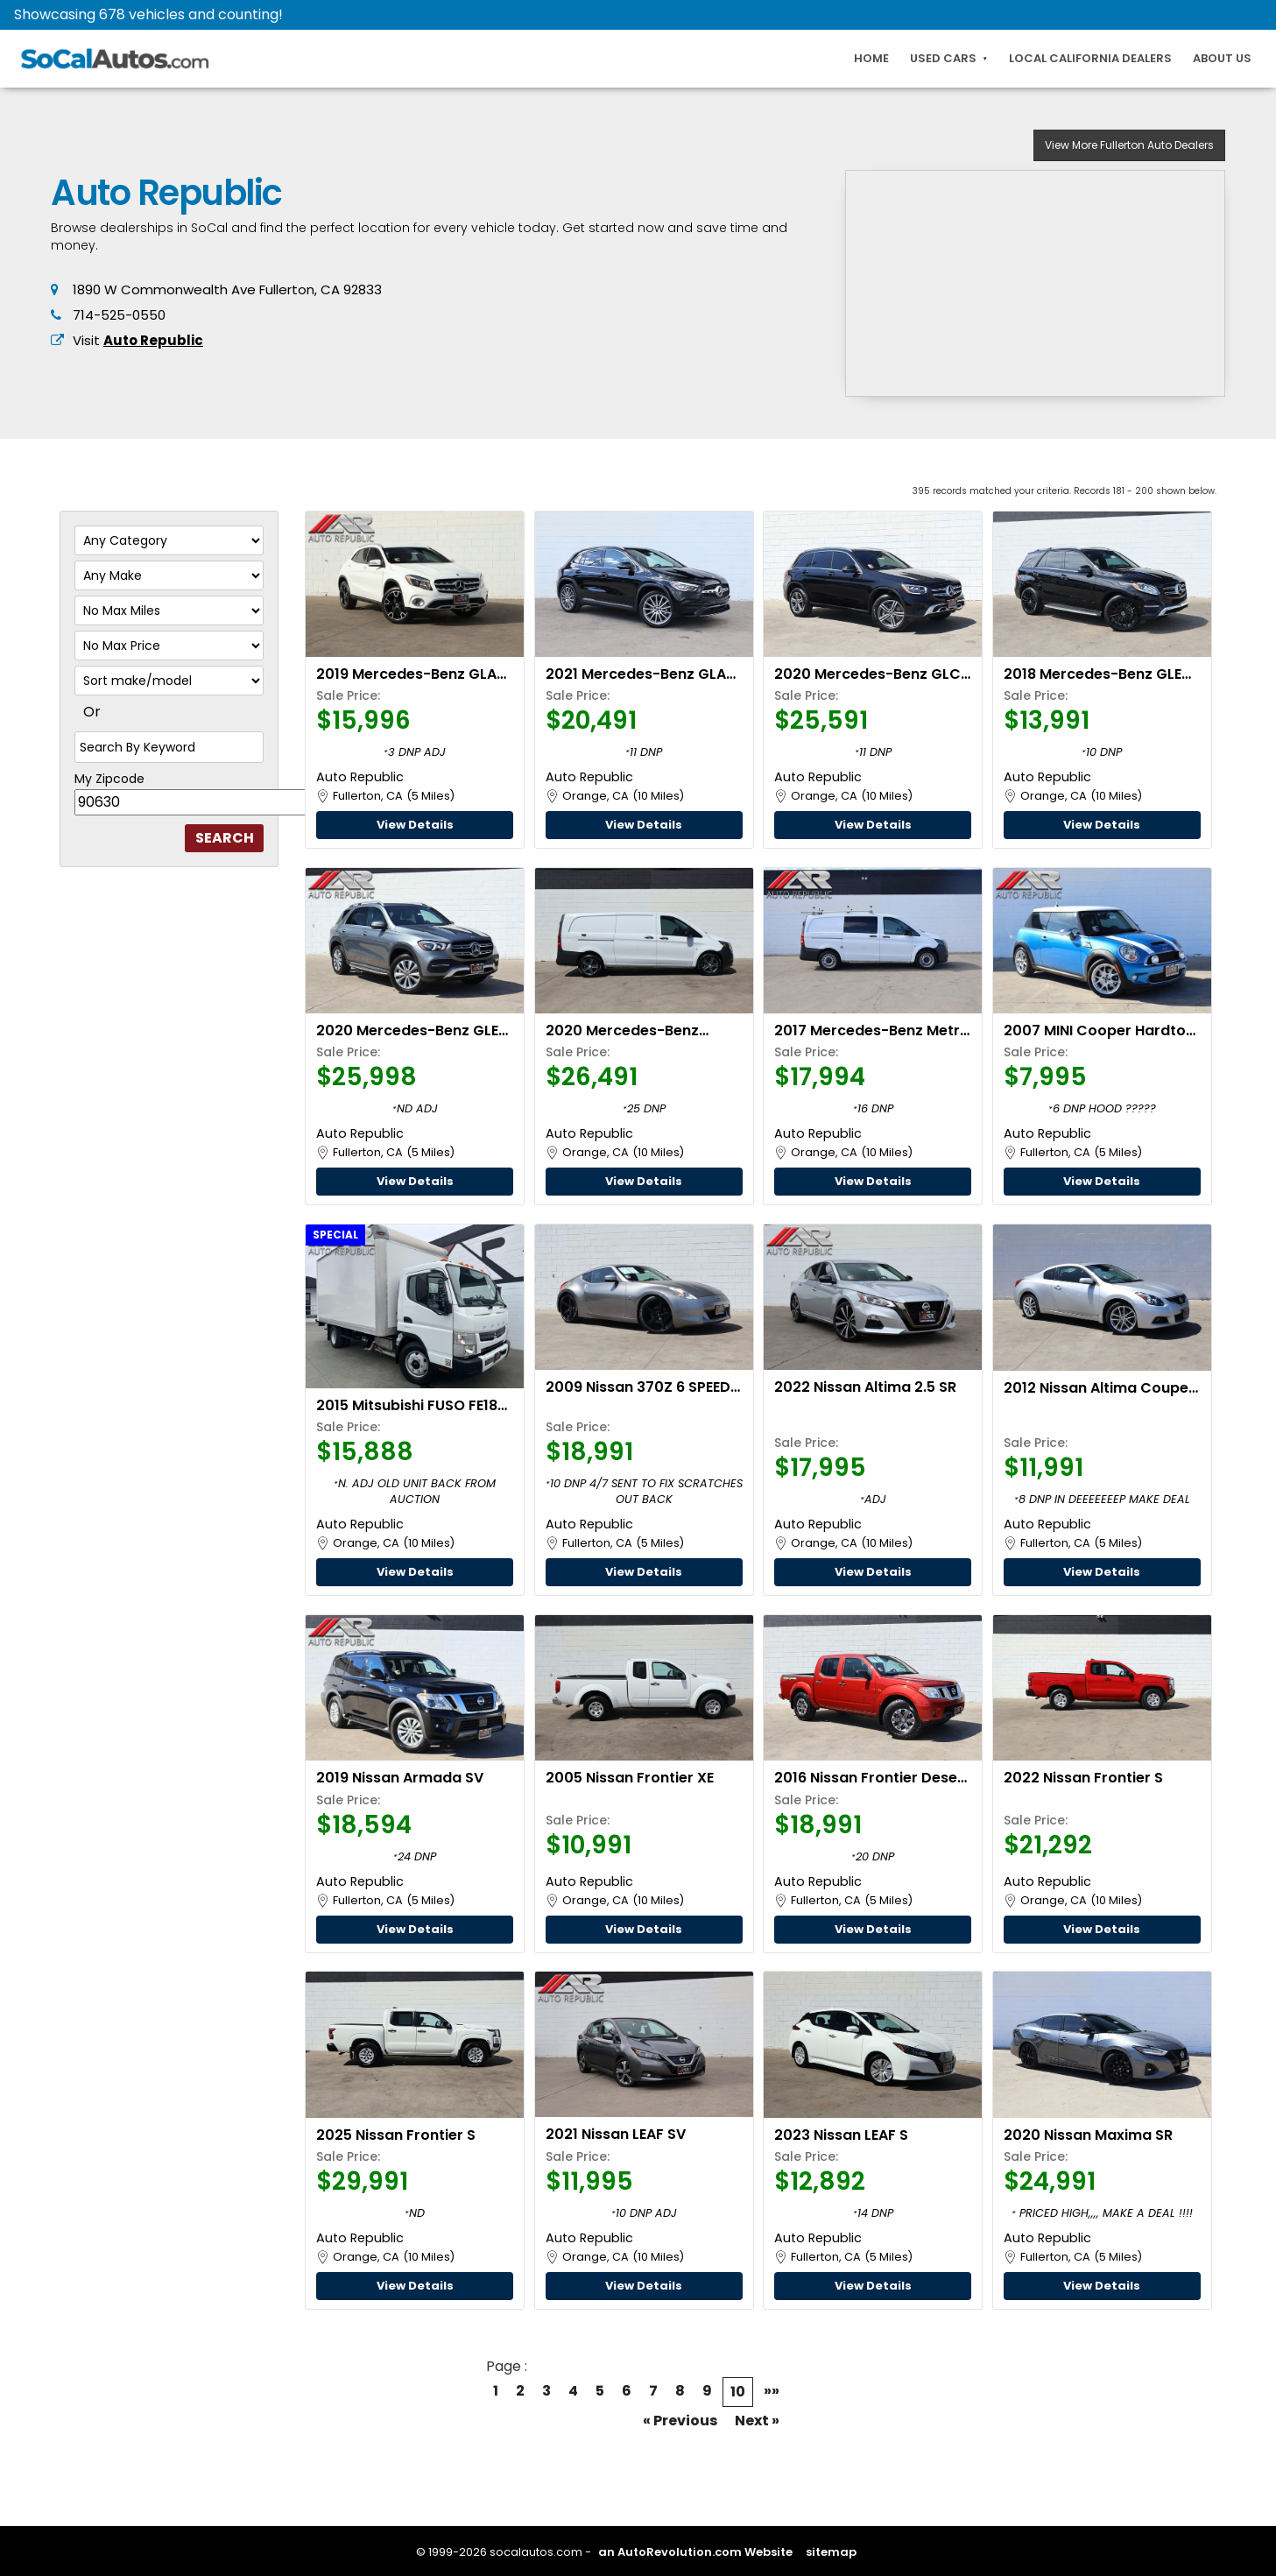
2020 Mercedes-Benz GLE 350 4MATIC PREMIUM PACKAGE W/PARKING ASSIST (407, 1030)
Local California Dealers (1090, 58)
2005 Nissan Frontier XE (630, 1777)
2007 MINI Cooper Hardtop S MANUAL (1099, 1030)
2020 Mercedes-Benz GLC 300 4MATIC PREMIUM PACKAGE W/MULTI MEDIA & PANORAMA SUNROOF (871, 674)
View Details (415, 824)
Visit (138, 340)
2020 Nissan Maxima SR (1088, 2135)
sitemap (831, 2552)
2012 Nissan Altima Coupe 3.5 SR (1096, 1388)
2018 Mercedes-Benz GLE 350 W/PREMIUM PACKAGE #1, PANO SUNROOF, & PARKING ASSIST (1096, 674)
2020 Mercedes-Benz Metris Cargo (622, 1030)
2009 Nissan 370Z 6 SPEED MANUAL (638, 1387)
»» (771, 2391)
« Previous (680, 2420)
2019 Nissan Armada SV (399, 1777)
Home (871, 58)
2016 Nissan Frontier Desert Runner (871, 1777)
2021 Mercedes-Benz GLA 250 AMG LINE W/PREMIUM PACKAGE (636, 674)
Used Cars (943, 58)
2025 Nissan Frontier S (396, 2135)
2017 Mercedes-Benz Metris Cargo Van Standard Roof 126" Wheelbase (872, 1030)
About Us (1222, 58)
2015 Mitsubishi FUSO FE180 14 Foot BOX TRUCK (411, 1405)
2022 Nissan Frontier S (1083, 1777)
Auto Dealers (1129, 145)
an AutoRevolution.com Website (695, 2552)
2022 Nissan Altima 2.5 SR (865, 1387)
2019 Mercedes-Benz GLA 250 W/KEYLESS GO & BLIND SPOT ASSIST (412, 674)
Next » (757, 2420)
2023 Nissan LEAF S (841, 2135)
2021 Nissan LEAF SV (616, 2134)
